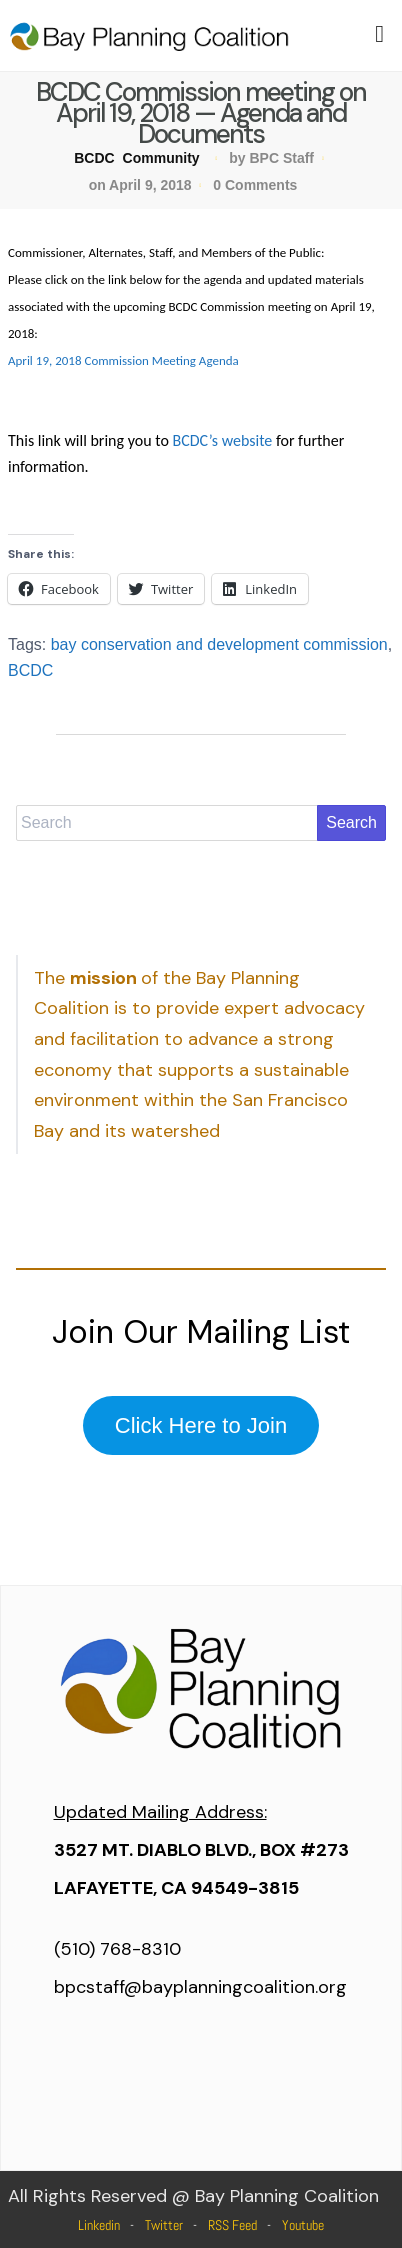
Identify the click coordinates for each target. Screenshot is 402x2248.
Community (161, 158)
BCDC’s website (222, 440)
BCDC (94, 158)
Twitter (164, 2225)
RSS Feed (232, 2225)
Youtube (303, 2225)
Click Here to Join (201, 1425)
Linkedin (99, 2225)
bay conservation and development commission (219, 644)
